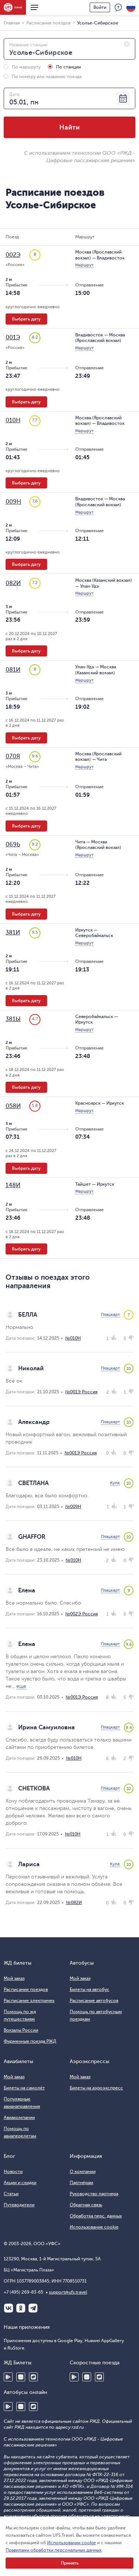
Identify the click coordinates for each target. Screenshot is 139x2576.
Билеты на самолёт (24, 2087)
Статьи (11, 2193)
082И (13, 583)
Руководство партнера (94, 2193)
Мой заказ (14, 1978)
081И (13, 669)
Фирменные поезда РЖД (30, 2041)
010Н (13, 420)
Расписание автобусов (94, 2000)
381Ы (13, 1019)
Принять (70, 2563)
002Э (13, 255)
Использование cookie (94, 2227)
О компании (83, 2171)
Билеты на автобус (89, 1989)
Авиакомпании (19, 2117)
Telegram (33, 2308)
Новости (13, 2171)
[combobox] (69, 49)
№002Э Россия (81, 1613)
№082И (74, 1902)
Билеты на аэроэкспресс (96, 2087)
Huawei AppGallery (20, 2376)
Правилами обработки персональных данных (54, 2550)
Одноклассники (21, 2308)
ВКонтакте (8, 2308)
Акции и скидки (20, 2182)
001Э (13, 337)
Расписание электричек (29, 2000)
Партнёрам (81, 2182)
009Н (13, 501)
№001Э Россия (81, 1391)
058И (13, 1106)
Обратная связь (86, 2204)
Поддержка (118, 7)
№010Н (73, 1338)
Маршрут (84, 265)
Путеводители (19, 2204)
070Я (13, 756)
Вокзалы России (21, 2030)
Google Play (8, 2376)
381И (13, 932)
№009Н (73, 1506)
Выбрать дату (26, 319)
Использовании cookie (71, 2542)
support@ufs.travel (68, 2292)
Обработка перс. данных (96, 2216)
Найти (69, 127)
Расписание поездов (26, 1989)
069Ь (13, 844)
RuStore (33, 2376)
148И (13, 1185)
